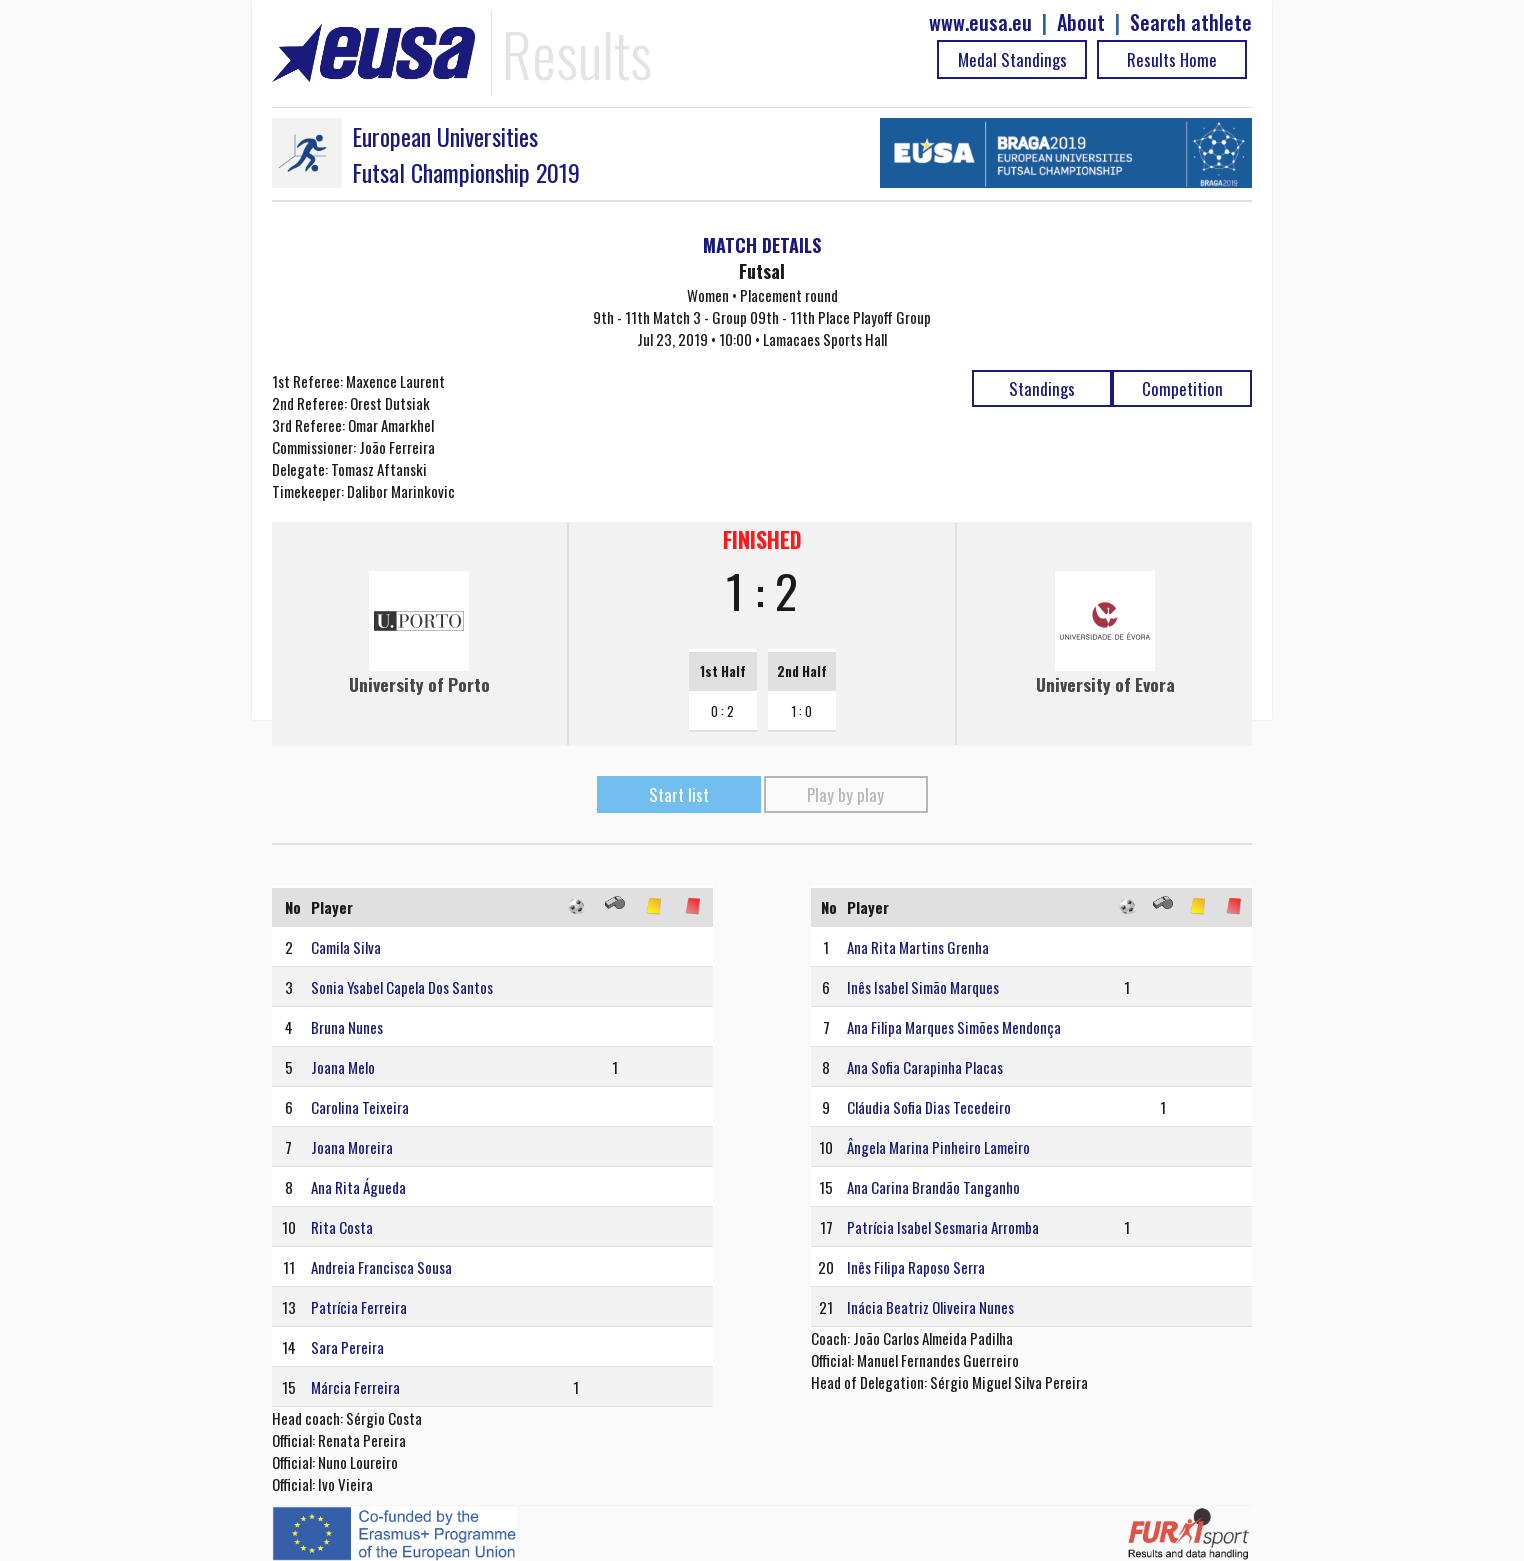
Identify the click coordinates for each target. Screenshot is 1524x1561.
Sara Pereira (347, 1347)
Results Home (1172, 59)
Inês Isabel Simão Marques (923, 987)
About (1081, 22)
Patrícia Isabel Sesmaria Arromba (943, 1227)
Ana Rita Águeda (358, 1187)
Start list (679, 794)
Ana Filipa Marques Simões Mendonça (954, 1027)
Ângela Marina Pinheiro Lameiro (938, 1147)
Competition (1182, 388)
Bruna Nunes (347, 1027)
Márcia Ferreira (355, 1387)
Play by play (845, 794)
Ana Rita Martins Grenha (918, 947)
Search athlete (1191, 22)
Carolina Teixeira (360, 1107)
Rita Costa (342, 1227)
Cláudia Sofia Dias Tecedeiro (929, 1107)
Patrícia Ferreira (359, 1307)
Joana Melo (343, 1067)
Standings (1042, 388)
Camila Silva (346, 947)
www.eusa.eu (980, 22)
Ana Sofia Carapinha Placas (925, 1067)
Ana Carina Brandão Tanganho (933, 1187)
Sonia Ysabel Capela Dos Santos (402, 987)
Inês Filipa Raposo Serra (916, 1267)
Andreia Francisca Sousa (381, 1267)
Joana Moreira (352, 1147)
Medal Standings (1012, 59)
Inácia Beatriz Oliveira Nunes (930, 1307)
